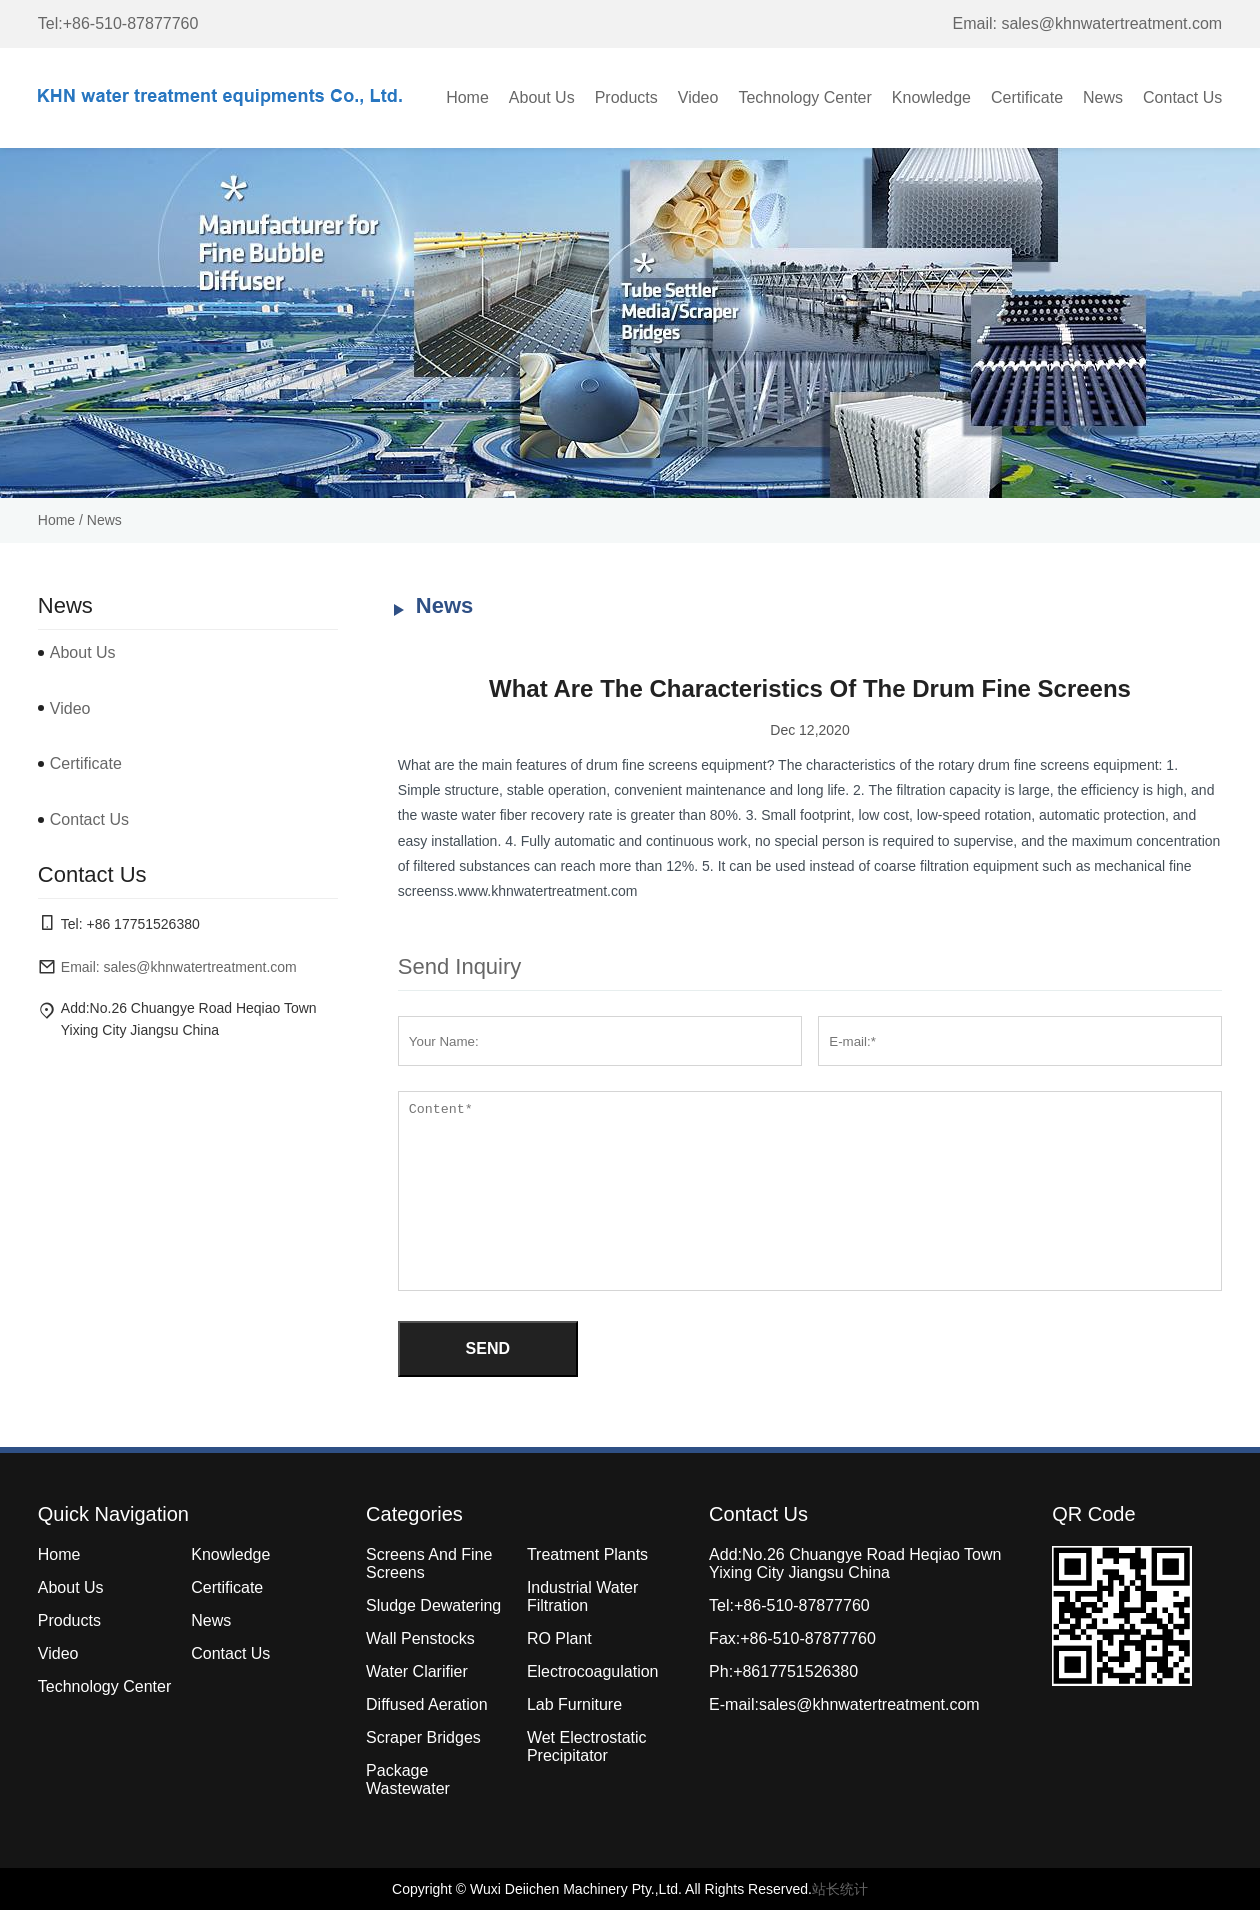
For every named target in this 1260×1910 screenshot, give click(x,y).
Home (467, 97)
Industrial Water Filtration (582, 1596)
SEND (488, 1348)
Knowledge (931, 97)
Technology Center (804, 97)
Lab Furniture (574, 1704)
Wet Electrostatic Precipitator (587, 1746)
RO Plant (559, 1638)
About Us (542, 97)
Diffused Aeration (427, 1704)
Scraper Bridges (423, 1737)
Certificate (1027, 97)
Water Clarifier (417, 1671)
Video (698, 97)
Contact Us (1182, 97)
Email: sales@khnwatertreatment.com (1088, 23)
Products (626, 97)
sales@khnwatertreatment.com (869, 1704)
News (1103, 97)
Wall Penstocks (420, 1638)
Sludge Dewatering (433, 1605)
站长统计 (840, 1889)
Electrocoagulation (593, 1671)
